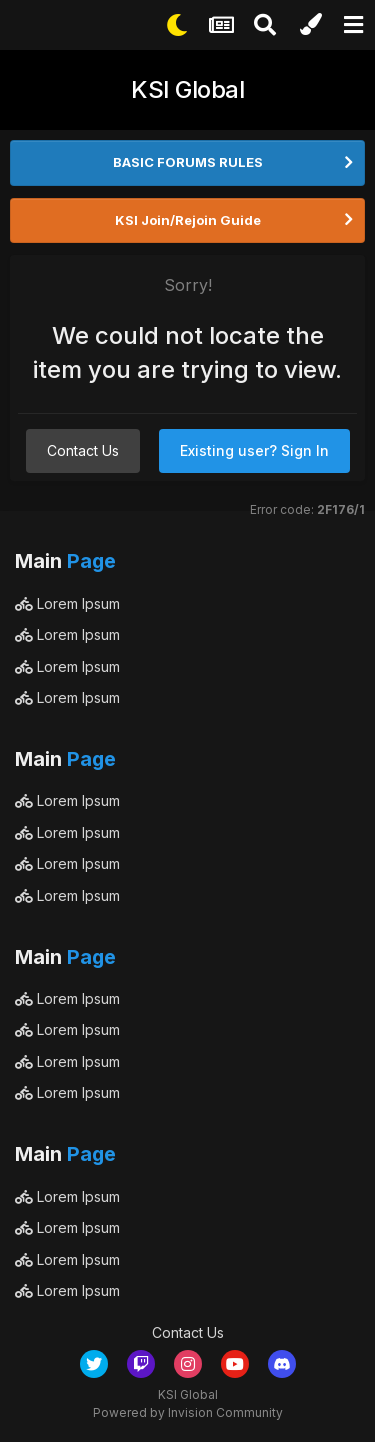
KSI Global (187, 89)
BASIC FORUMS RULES (188, 162)
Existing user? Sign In (254, 450)
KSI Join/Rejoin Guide (188, 220)
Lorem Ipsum (67, 603)
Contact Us (83, 450)
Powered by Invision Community (188, 1412)
